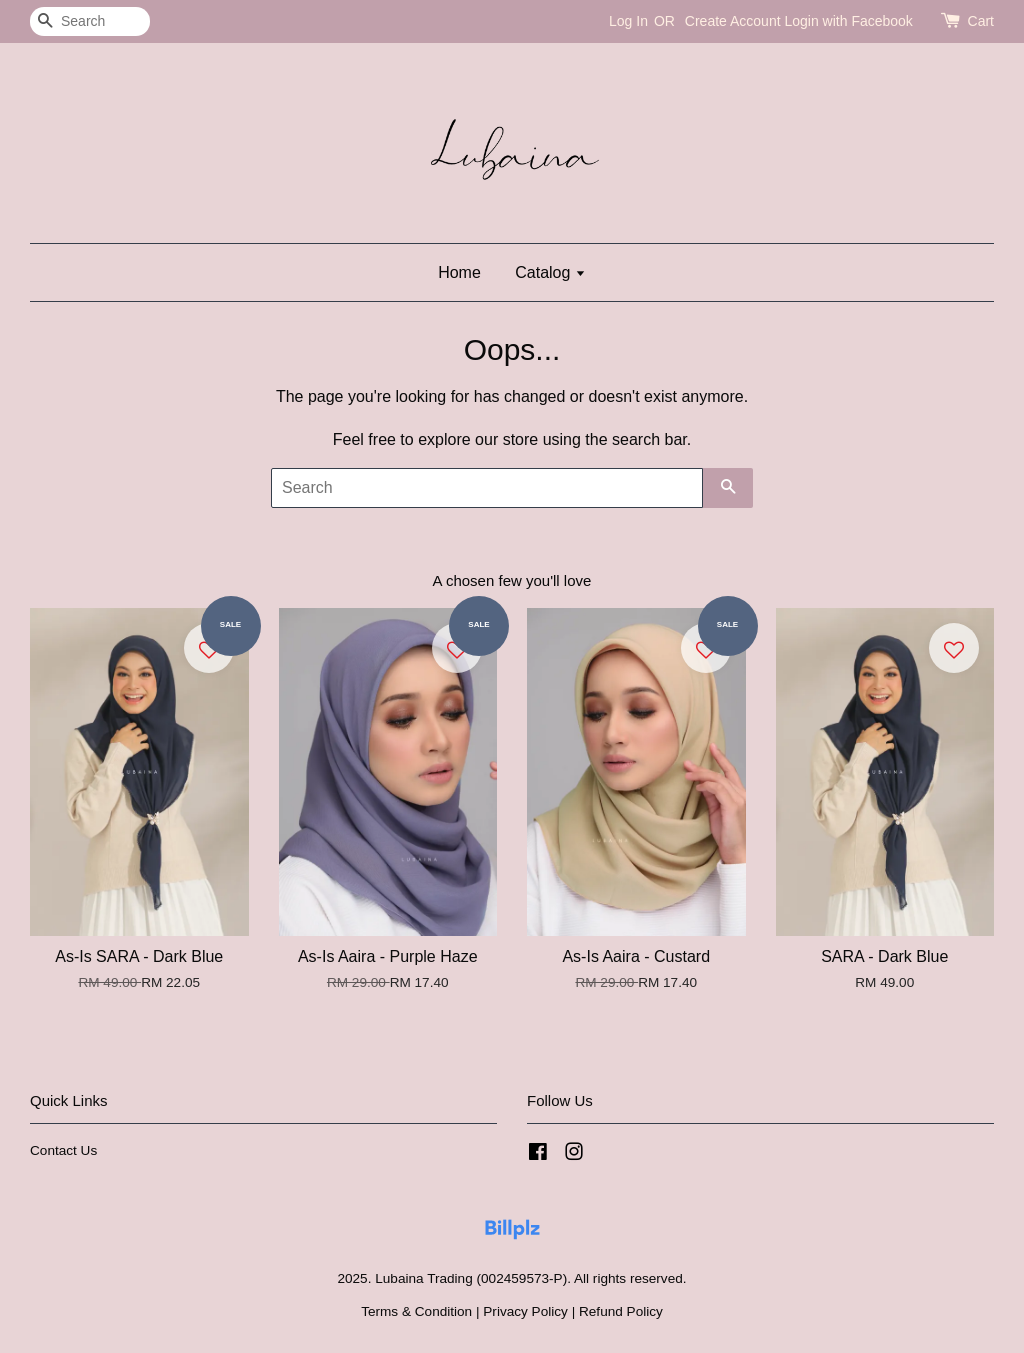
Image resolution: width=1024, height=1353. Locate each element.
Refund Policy (621, 1311)
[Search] (90, 21)
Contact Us (63, 1150)
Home (459, 272)
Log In (628, 21)
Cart (981, 21)
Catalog (550, 272)
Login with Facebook (848, 21)
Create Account (733, 21)
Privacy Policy (525, 1311)
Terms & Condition (416, 1311)
